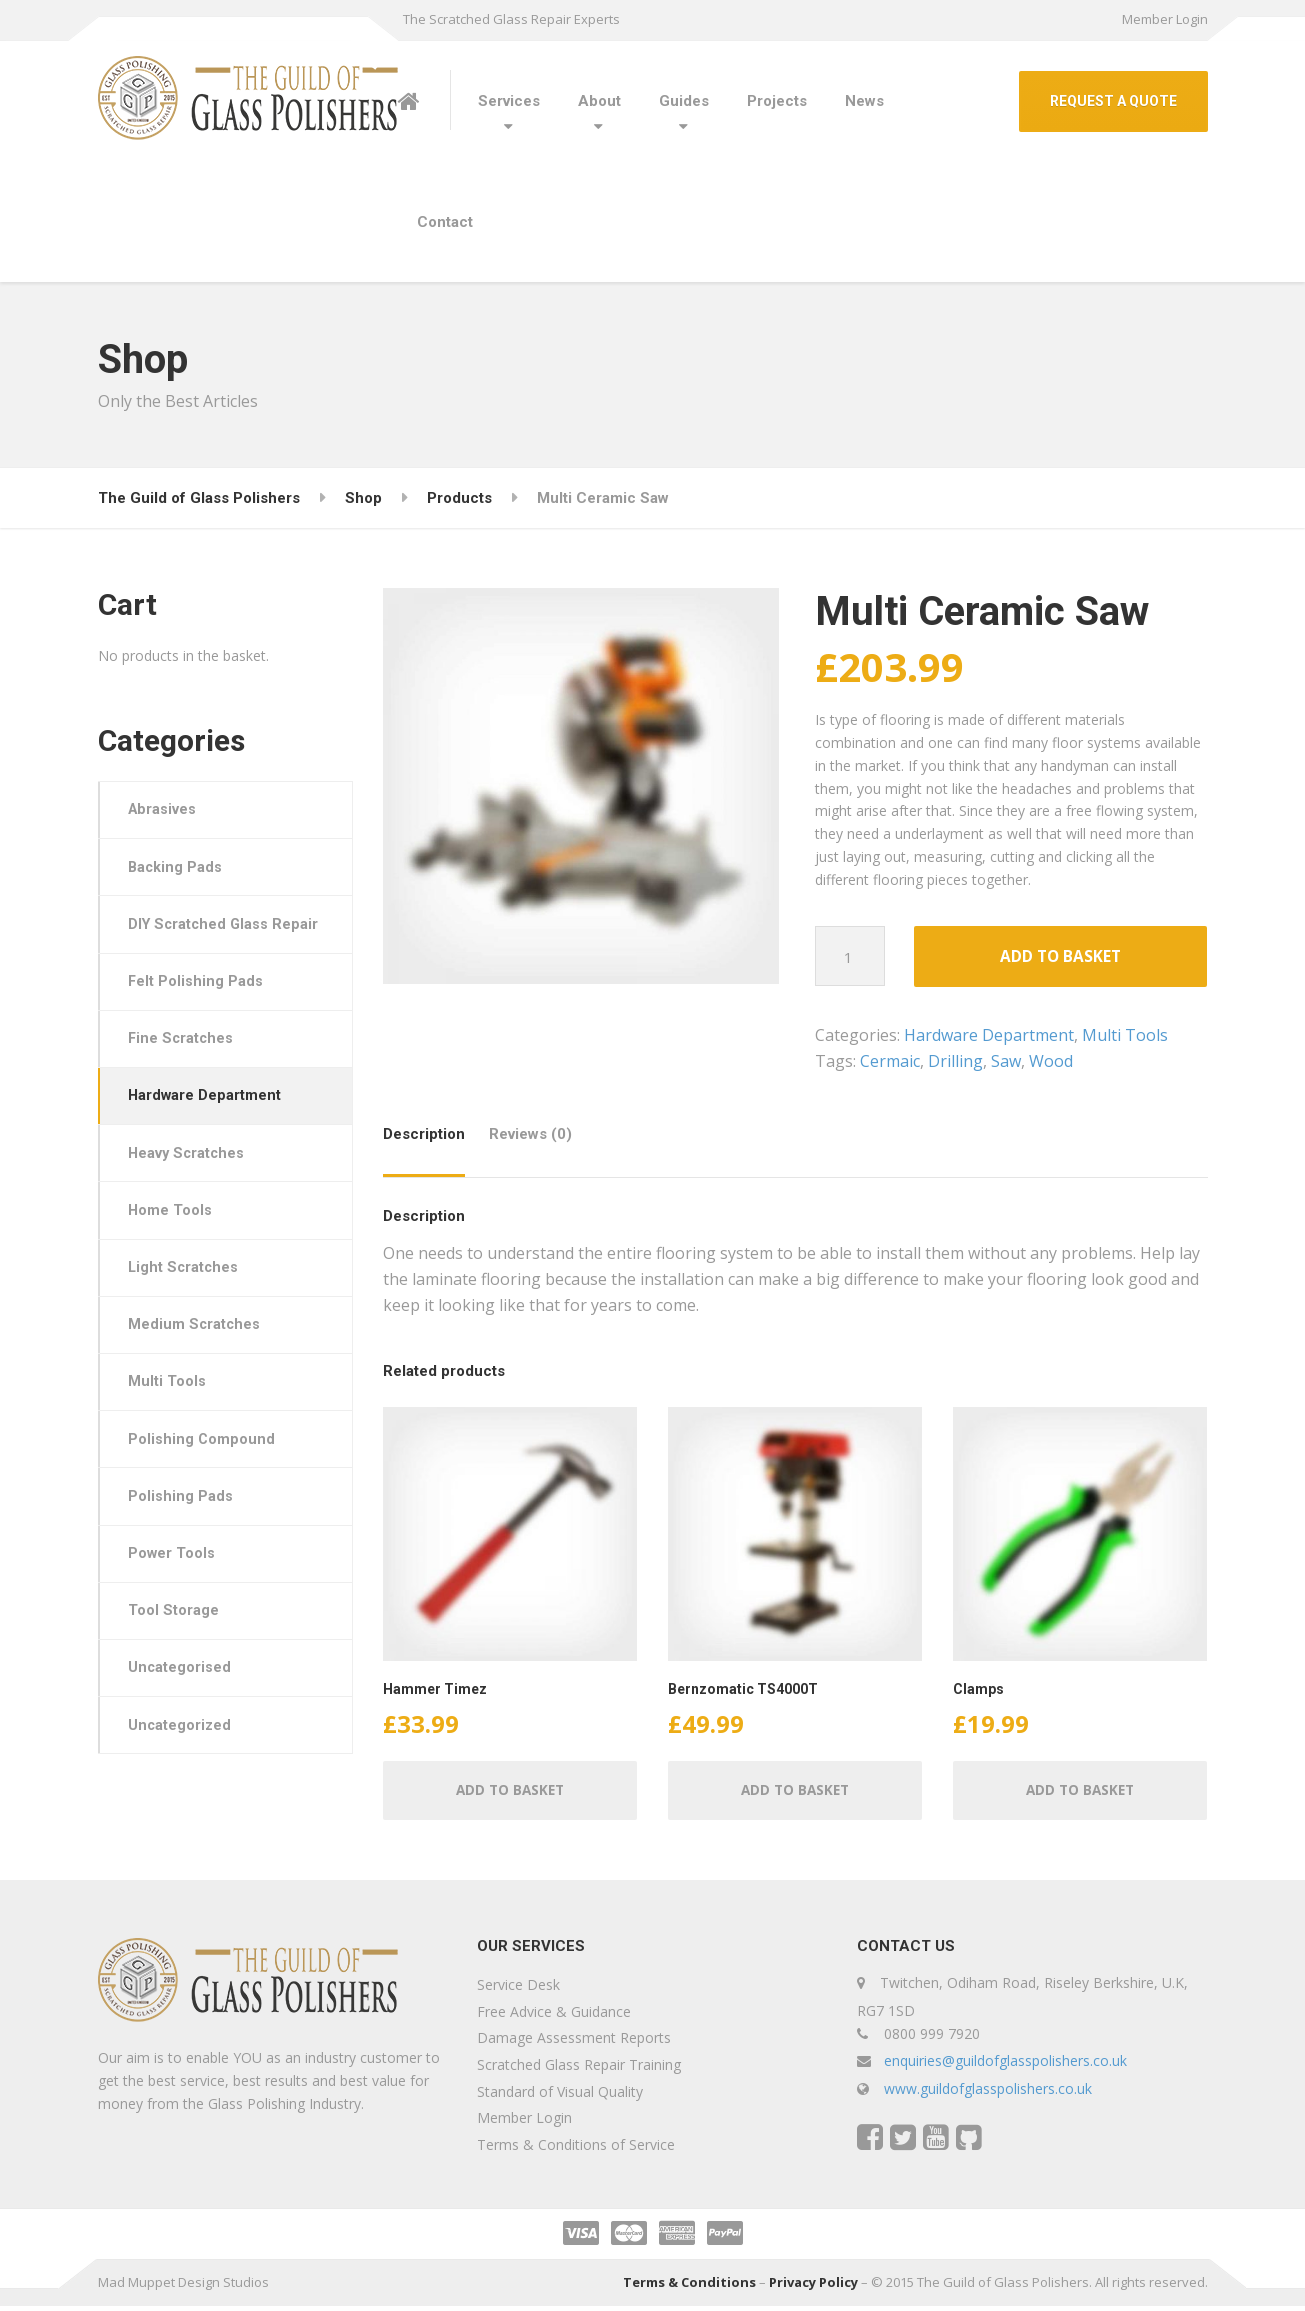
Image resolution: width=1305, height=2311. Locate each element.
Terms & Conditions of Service (576, 2149)
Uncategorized (183, 1785)
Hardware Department (989, 1037)
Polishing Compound (205, 1489)
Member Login (1165, 19)
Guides (684, 101)
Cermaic (890, 1063)
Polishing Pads (183, 1548)
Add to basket (1061, 958)
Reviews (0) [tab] (530, 1136)
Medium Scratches (198, 1370)
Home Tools (173, 1251)
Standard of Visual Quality (560, 2096)
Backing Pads (179, 870)
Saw (1006, 1063)
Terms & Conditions (689, 2288)
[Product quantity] (850, 956)
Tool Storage (176, 1667)
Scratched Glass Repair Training (579, 2069)
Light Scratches (187, 1310)
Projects (777, 101)
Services (509, 101)
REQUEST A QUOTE (1113, 101)
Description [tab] (424, 1136)
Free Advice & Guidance (554, 2016)
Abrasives (166, 811)
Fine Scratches (185, 1073)
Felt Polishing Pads (199, 1014)
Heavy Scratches (191, 1192)
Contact (445, 222)
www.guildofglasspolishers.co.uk (988, 2094)
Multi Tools (1125, 1037)
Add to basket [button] (509, 1794)
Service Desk (518, 1990)
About (599, 101)
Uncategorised (183, 1726)
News (864, 101)
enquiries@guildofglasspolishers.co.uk (1005, 2066)
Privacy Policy (813, 2288)
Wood (1051, 1063)
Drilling (955, 1063)
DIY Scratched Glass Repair (203, 942)
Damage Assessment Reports (574, 2043)
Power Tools (175, 1607)
